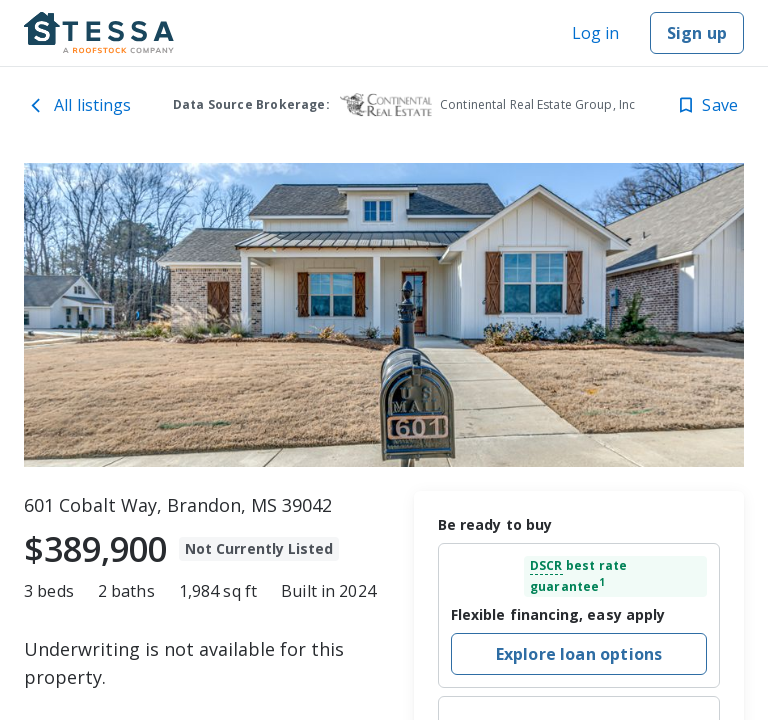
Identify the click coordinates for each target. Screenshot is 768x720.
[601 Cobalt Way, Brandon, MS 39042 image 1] (384, 315)
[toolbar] (384, 315)
